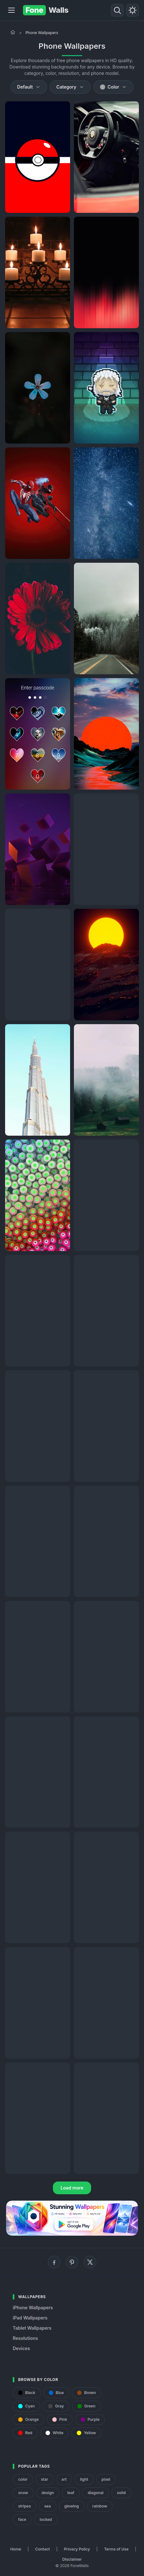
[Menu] (11, 10)
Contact (42, 2549)
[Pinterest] (72, 2262)
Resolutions (25, 2338)
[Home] (12, 32)
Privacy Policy (77, 2549)
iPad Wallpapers (30, 2317)
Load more (72, 2187)
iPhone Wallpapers (33, 2307)
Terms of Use (116, 2549)
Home (15, 2549)
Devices (21, 2348)
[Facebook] (54, 2262)
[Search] (117, 10)
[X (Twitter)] (89, 2262)
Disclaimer (72, 2559)
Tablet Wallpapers (32, 2328)
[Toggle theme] (132, 10)
